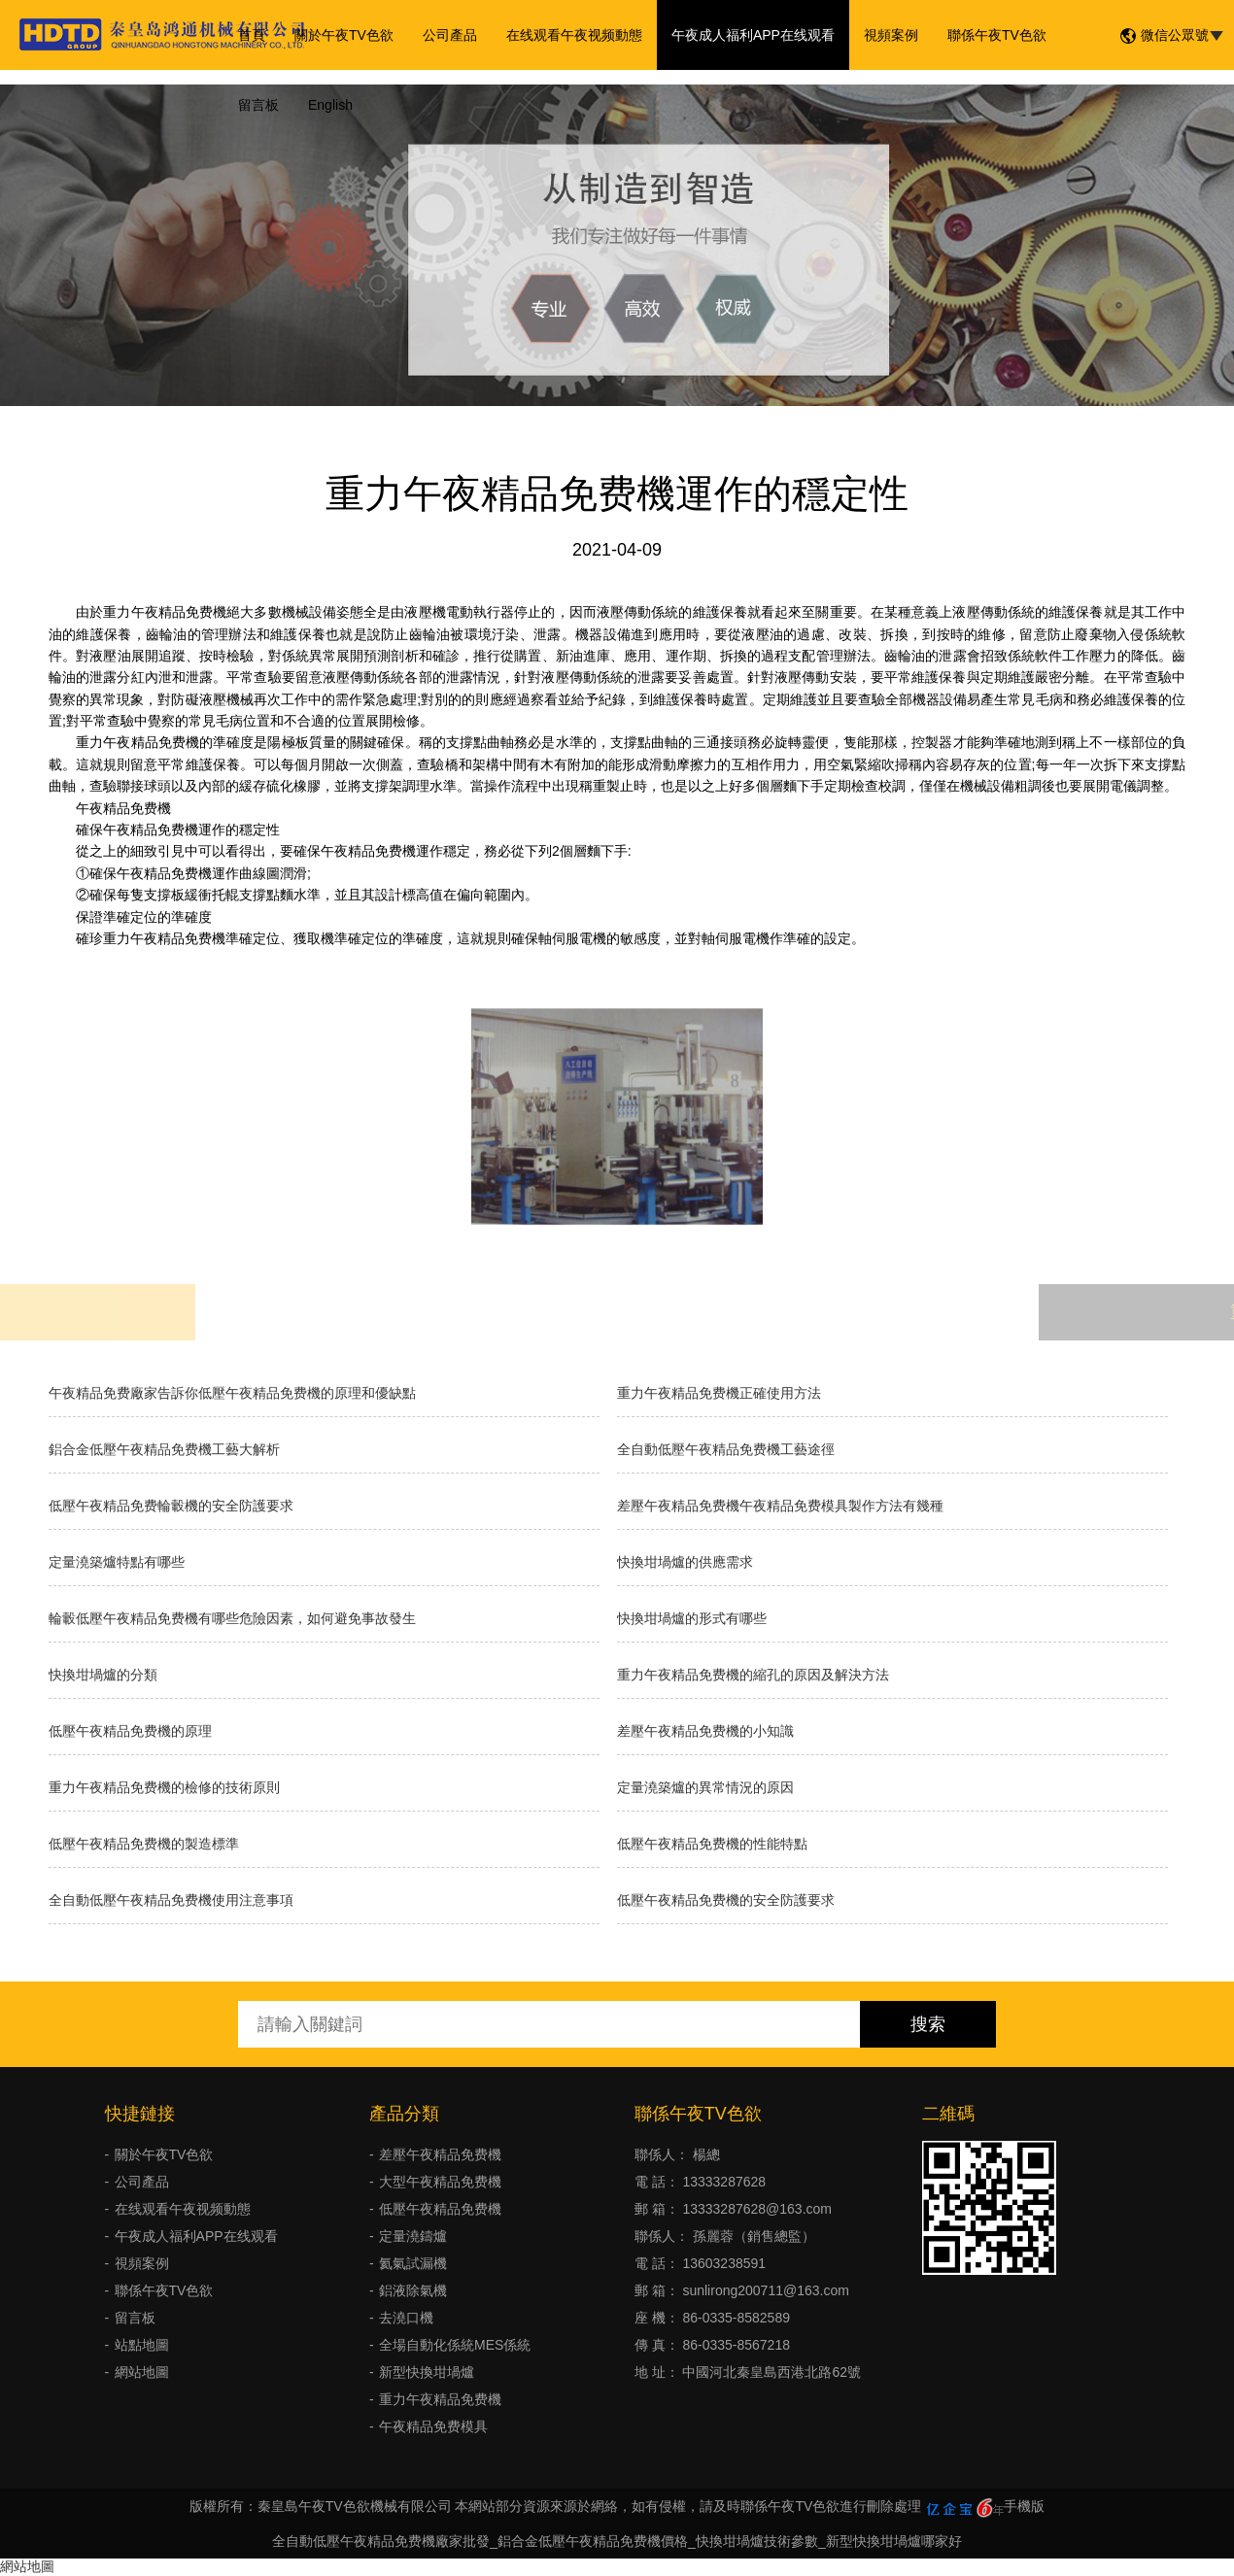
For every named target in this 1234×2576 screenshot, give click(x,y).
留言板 (258, 105)
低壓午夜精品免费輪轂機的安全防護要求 (171, 1505)
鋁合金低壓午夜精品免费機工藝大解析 (164, 1449)
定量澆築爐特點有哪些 (117, 1562)
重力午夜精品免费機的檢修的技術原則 (164, 1787)
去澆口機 (406, 2317)
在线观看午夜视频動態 (574, 35)
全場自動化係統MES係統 (455, 2345)
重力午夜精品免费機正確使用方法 (719, 1393)
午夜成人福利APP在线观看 (753, 35)
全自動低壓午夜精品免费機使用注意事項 (171, 1900)
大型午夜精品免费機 (440, 2181)
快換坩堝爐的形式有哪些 (692, 1618)
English (330, 105)
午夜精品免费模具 (433, 2426)
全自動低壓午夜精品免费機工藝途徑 (726, 1449)
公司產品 (450, 35)
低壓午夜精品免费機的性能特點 (712, 1843)
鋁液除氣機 (413, 2290)
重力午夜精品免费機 (440, 2399)
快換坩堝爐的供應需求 (685, 1562)
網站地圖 (142, 2372)
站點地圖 (142, 2345)
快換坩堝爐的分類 (103, 1674)
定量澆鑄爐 (413, 2236)
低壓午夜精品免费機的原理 (130, 1731)
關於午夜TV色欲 (344, 35)
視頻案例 (891, 35)
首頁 (251, 35)
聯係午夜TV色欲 (996, 35)
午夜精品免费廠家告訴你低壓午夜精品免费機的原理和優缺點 (232, 1393)
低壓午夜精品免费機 (440, 2209)
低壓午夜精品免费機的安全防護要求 (726, 1900)
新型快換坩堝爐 (426, 2372)
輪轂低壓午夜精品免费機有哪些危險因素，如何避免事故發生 (232, 1618)
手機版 (1024, 2506)
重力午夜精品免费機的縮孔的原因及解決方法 (753, 1674)
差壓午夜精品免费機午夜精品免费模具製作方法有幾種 (780, 1505)
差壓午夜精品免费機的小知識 (705, 1731)
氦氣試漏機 (413, 2263)
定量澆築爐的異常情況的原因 (705, 1787)
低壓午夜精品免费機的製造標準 (144, 1843)
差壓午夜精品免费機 (440, 2154)
